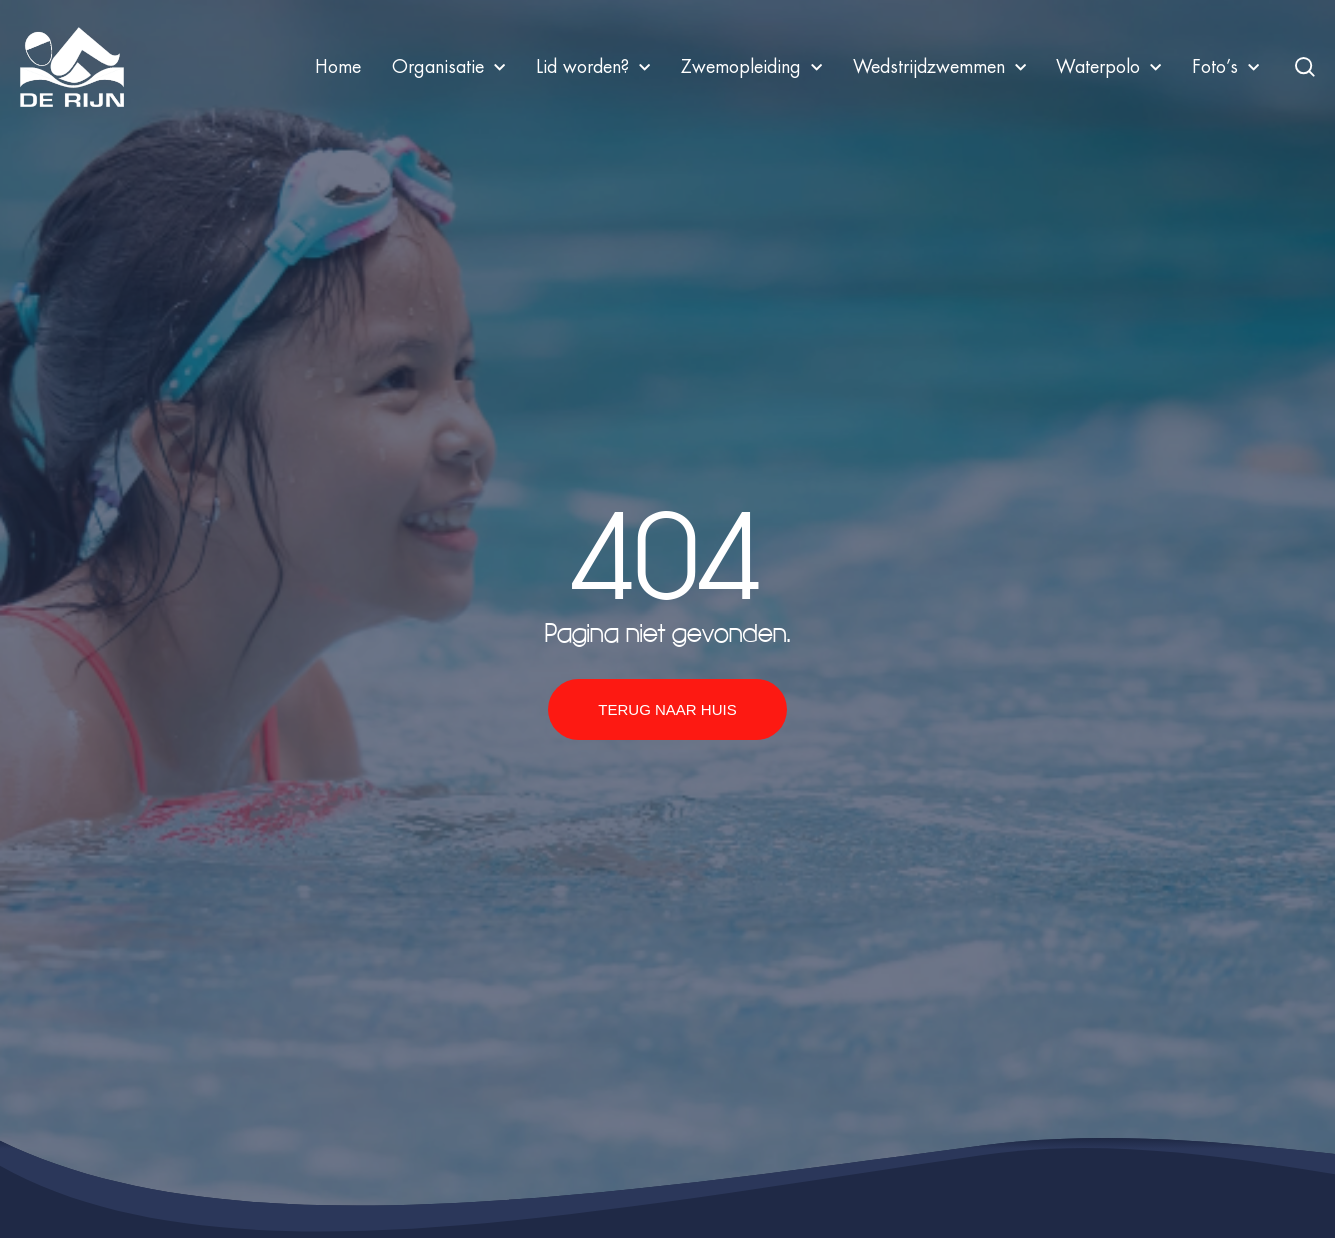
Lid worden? (593, 67)
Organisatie (448, 67)
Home (338, 67)
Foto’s (1225, 67)
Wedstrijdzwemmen (939, 67)
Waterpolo (1108, 67)
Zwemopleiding (751, 67)
